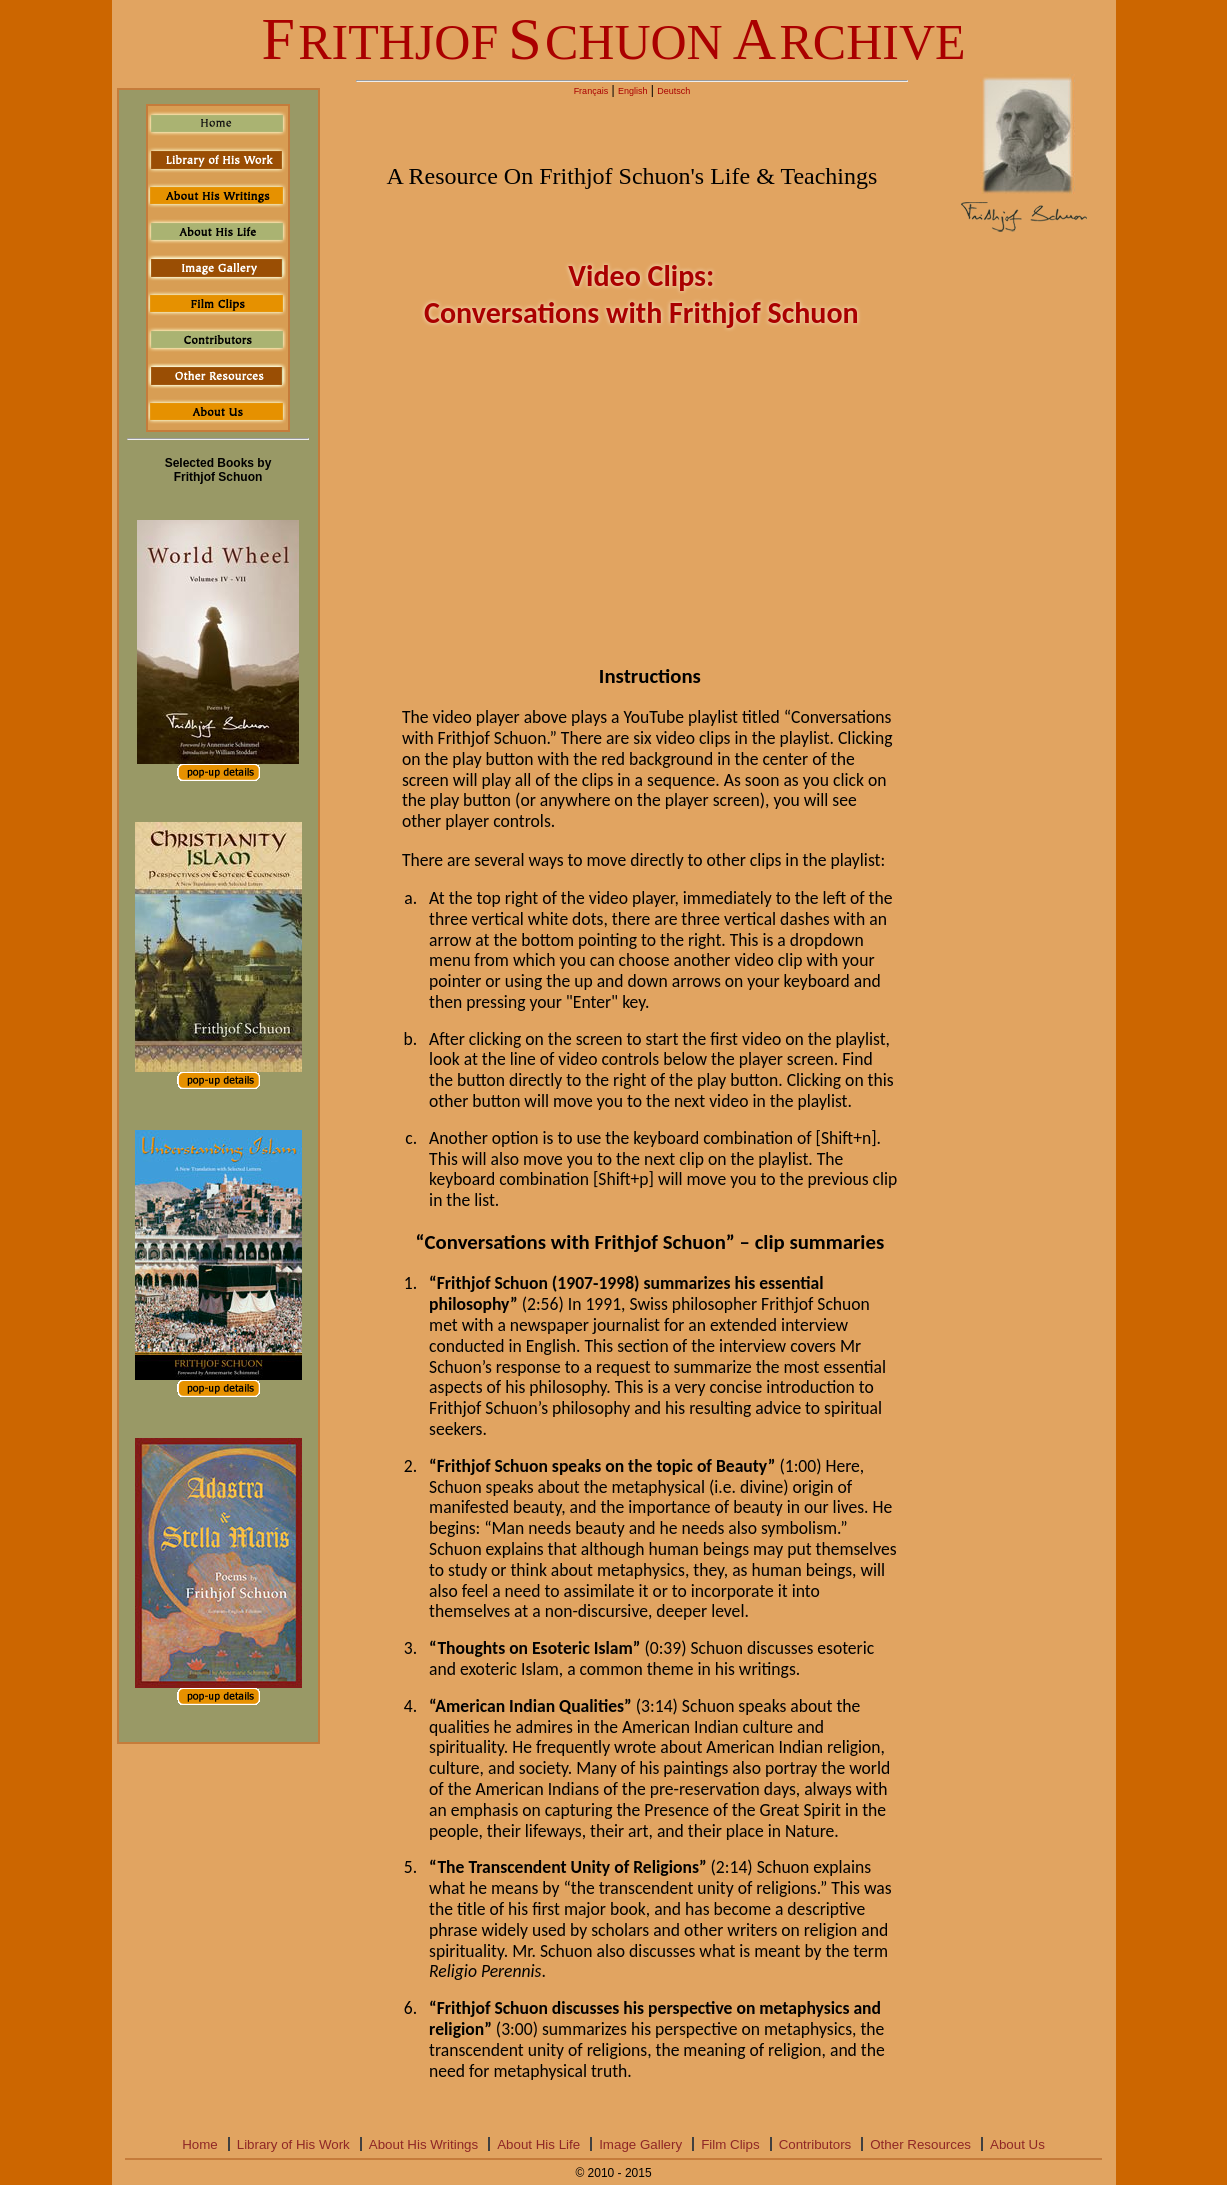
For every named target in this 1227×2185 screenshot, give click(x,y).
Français (591, 91)
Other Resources (920, 2144)
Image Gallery (640, 2144)
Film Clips (730, 2144)
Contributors (815, 2144)
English (633, 91)
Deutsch (673, 91)
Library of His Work (293, 2144)
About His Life (538, 2144)
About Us (1017, 2144)
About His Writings (423, 2144)
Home (200, 2144)
